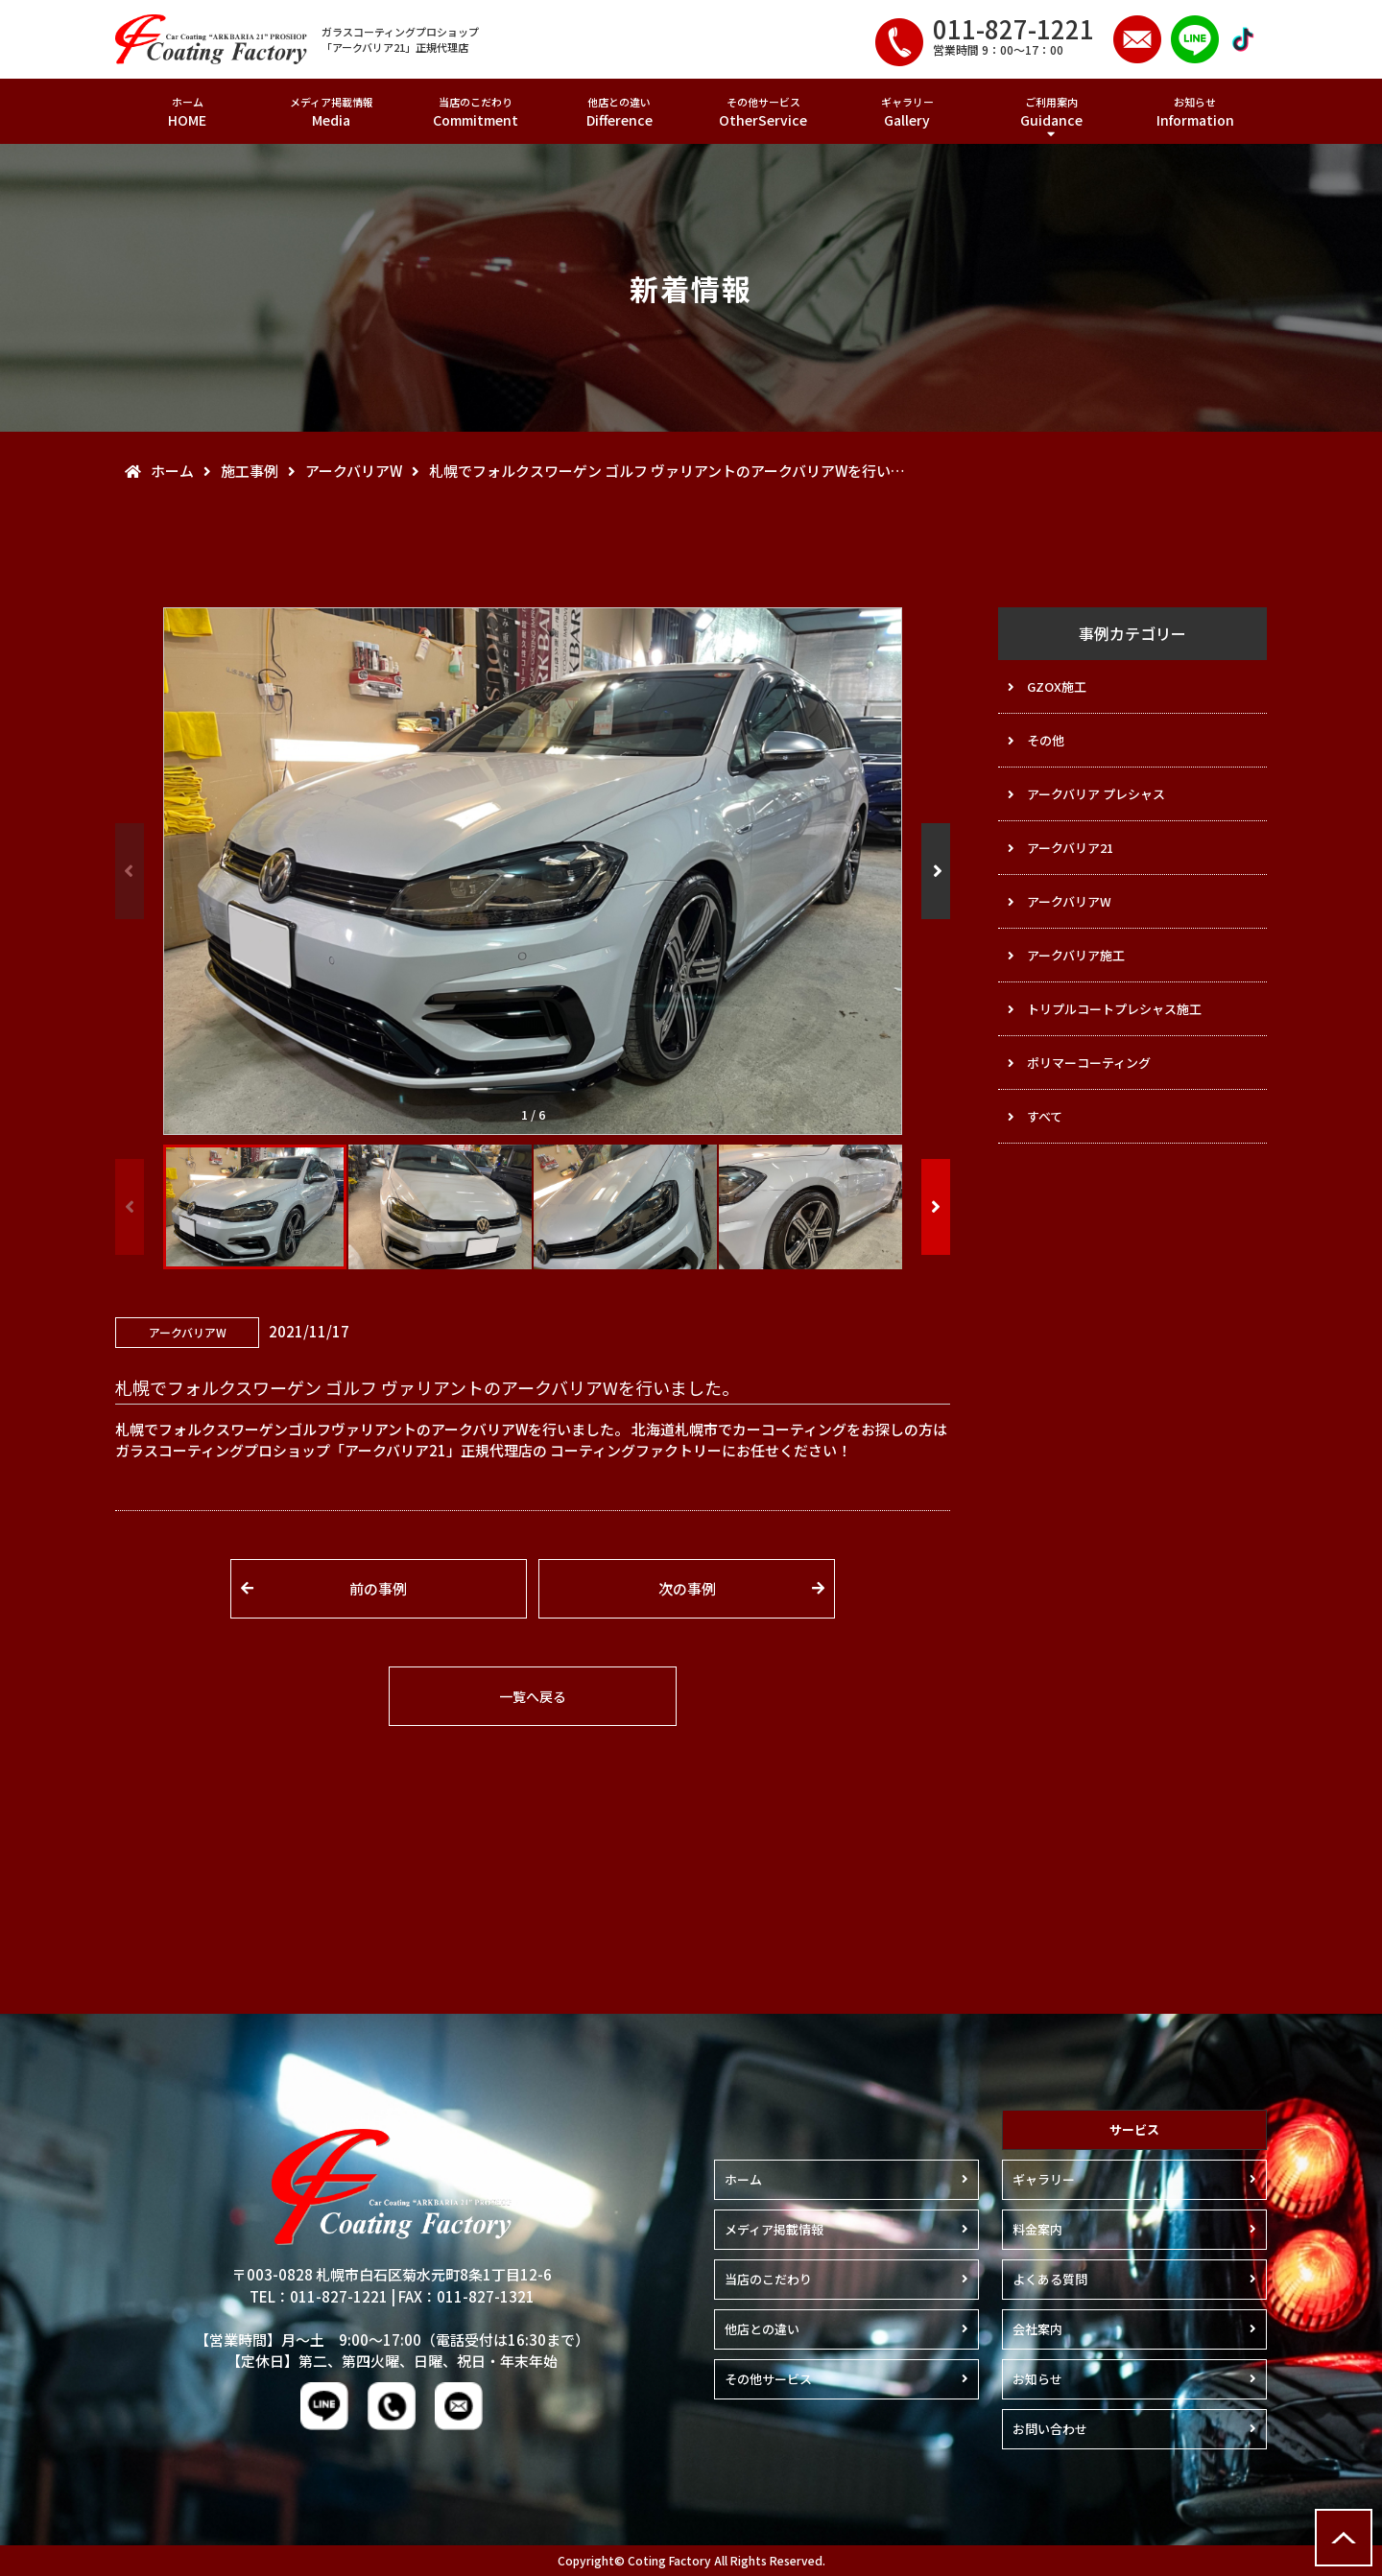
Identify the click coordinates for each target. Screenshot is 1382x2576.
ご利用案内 (1051, 112)
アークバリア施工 (1076, 955)
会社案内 (1037, 2329)
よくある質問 (1050, 2279)
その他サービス (763, 112)
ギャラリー (907, 112)
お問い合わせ (1050, 2429)
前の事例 (378, 1588)
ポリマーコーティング (1089, 1062)
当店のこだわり (475, 112)
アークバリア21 (1070, 848)
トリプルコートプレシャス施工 (1114, 1009)
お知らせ (1195, 112)
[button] (935, 871)
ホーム (187, 112)
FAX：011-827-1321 (466, 2296)
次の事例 (687, 1588)
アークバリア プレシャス (1096, 794)
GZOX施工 (1056, 686)
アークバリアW (1069, 901)
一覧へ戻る (532, 1696)
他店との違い (619, 112)
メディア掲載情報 (331, 112)
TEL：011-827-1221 (319, 2296)
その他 (1045, 740)
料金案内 (1037, 2229)
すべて (1044, 1116)
